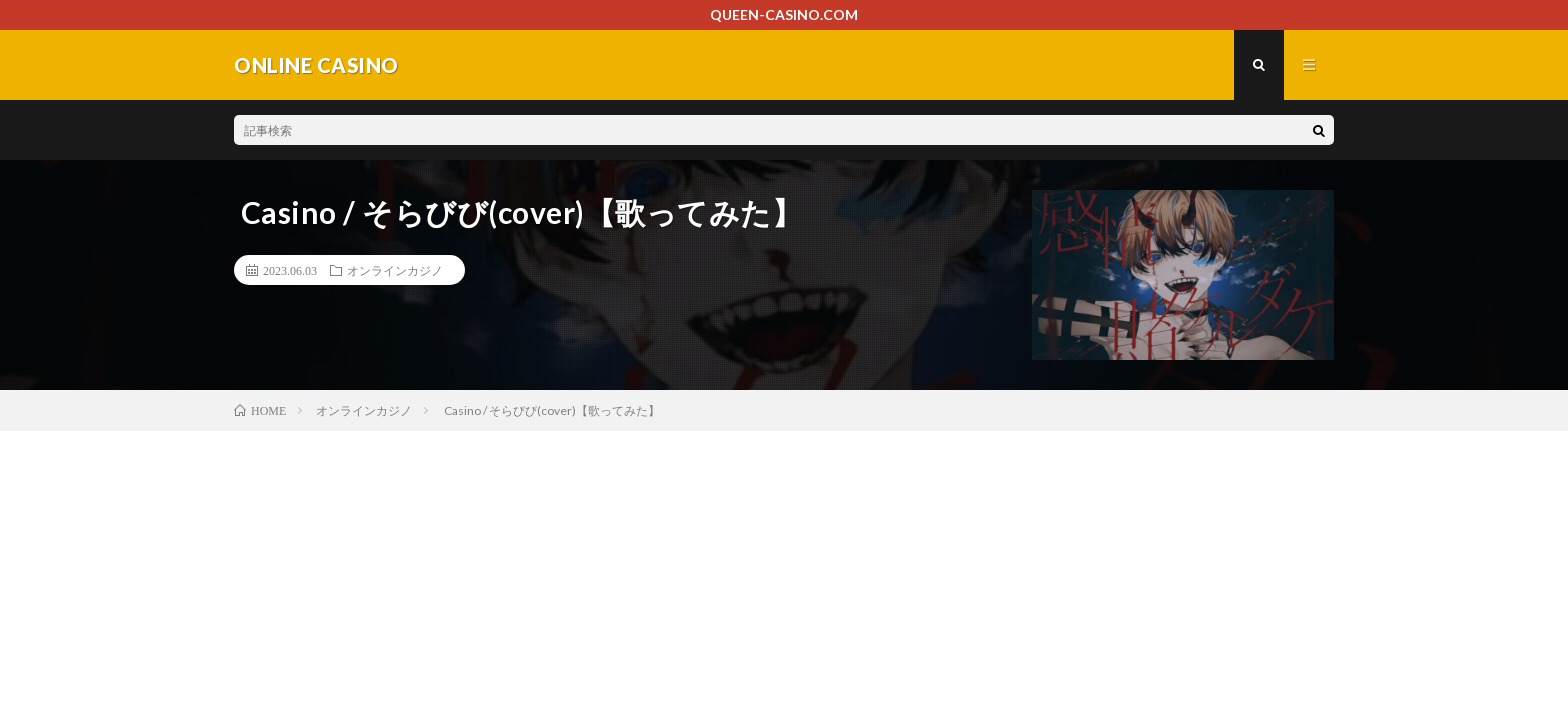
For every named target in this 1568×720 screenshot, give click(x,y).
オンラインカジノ (395, 270)
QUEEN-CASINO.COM (784, 14)
